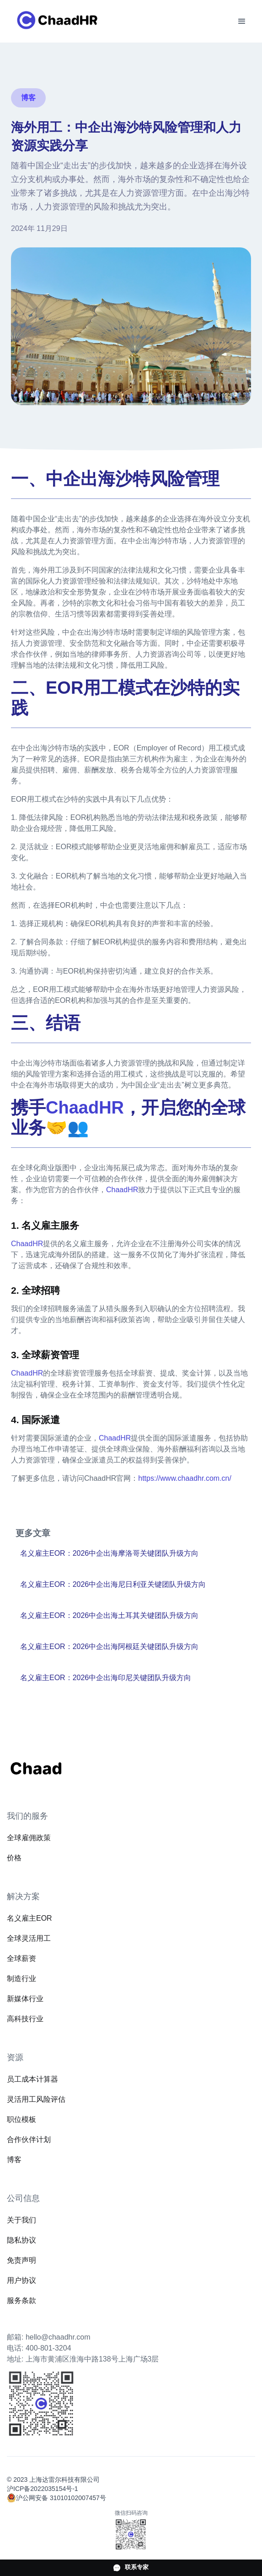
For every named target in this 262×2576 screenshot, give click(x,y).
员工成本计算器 (32, 2079)
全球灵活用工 (29, 1938)
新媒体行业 (25, 1999)
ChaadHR (122, 1190)
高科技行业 (25, 2019)
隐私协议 (21, 2240)
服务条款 (21, 2300)
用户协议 (21, 2280)
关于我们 (21, 2220)
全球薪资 (21, 1958)
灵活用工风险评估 (36, 2099)
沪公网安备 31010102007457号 (61, 2497)
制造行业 (21, 1978)
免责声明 (21, 2260)
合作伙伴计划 (29, 2139)
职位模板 (21, 2119)
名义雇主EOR (29, 1918)
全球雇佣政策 (29, 1838)
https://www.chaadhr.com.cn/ (184, 1478)
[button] (241, 21)
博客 (14, 2160)
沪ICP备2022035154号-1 (42, 2488)
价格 (14, 1858)
